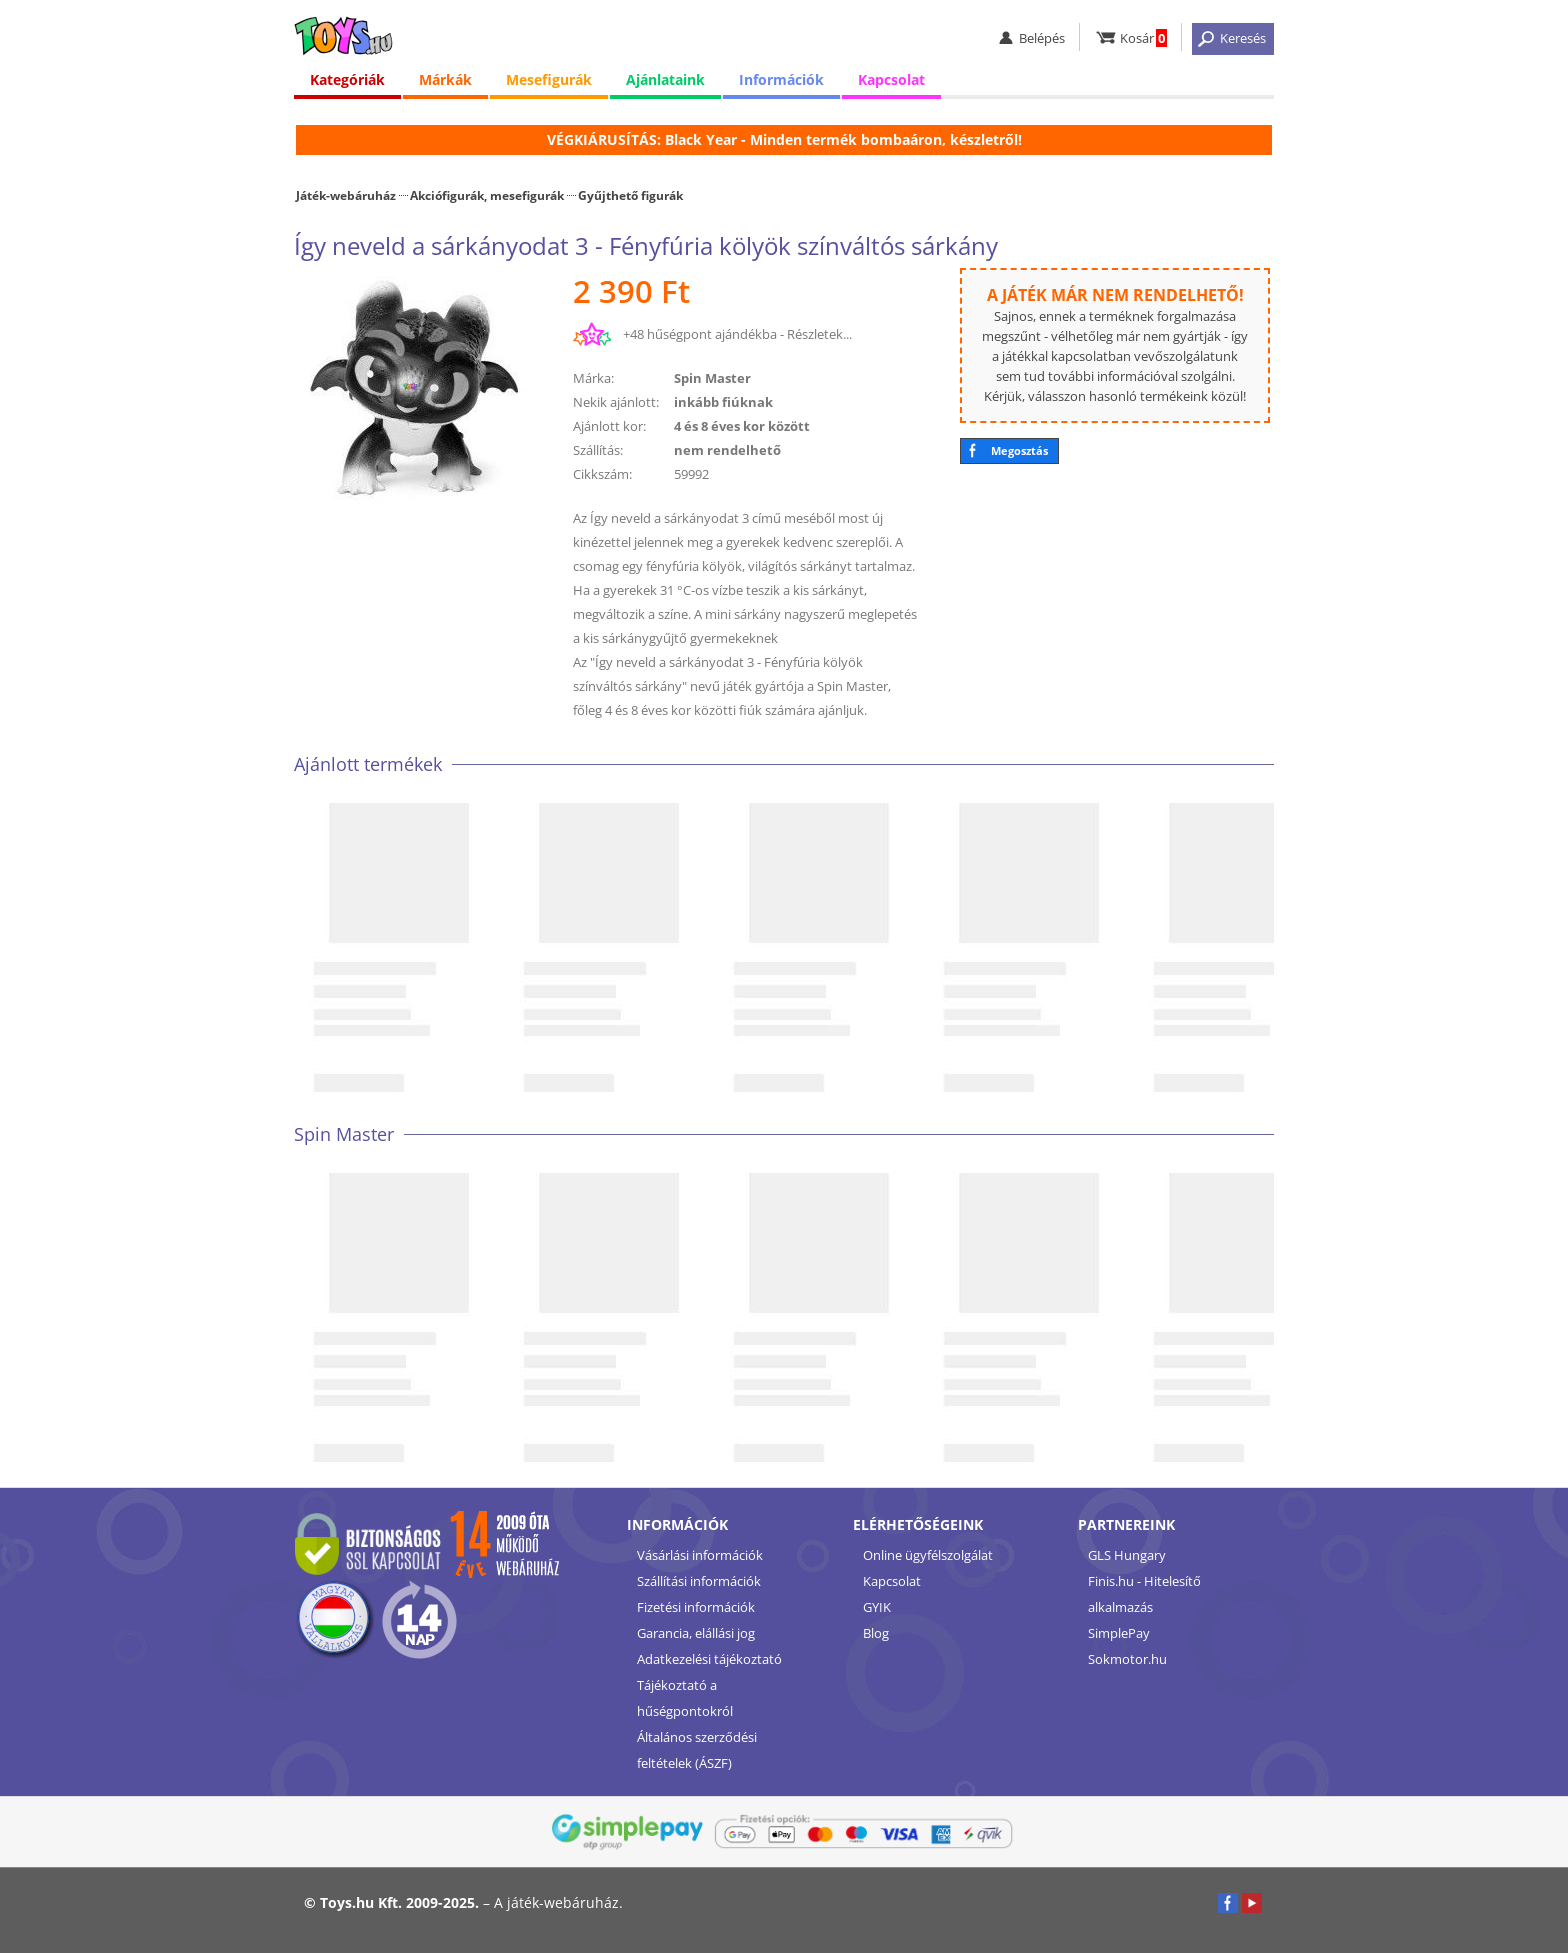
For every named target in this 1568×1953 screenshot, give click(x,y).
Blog (876, 1633)
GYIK (877, 1607)
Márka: (593, 378)
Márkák (445, 79)
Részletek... (819, 334)
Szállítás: (598, 450)
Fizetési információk (696, 1607)
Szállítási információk (699, 1581)
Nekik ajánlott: (616, 402)
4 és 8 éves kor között (742, 426)
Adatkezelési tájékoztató (709, 1659)
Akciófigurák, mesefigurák (487, 195)
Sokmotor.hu (1127, 1659)
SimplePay (1119, 1633)
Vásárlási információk (700, 1555)
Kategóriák (347, 79)
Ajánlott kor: (609, 426)
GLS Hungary (1127, 1555)
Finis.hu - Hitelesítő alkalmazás (1144, 1594)
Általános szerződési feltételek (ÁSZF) (697, 1750)
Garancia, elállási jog (696, 1633)
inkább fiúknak (723, 402)
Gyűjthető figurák (630, 195)
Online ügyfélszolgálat (928, 1555)
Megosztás (1019, 450)
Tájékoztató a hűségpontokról (685, 1698)
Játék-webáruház (346, 195)
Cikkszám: (602, 474)
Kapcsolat (891, 79)
